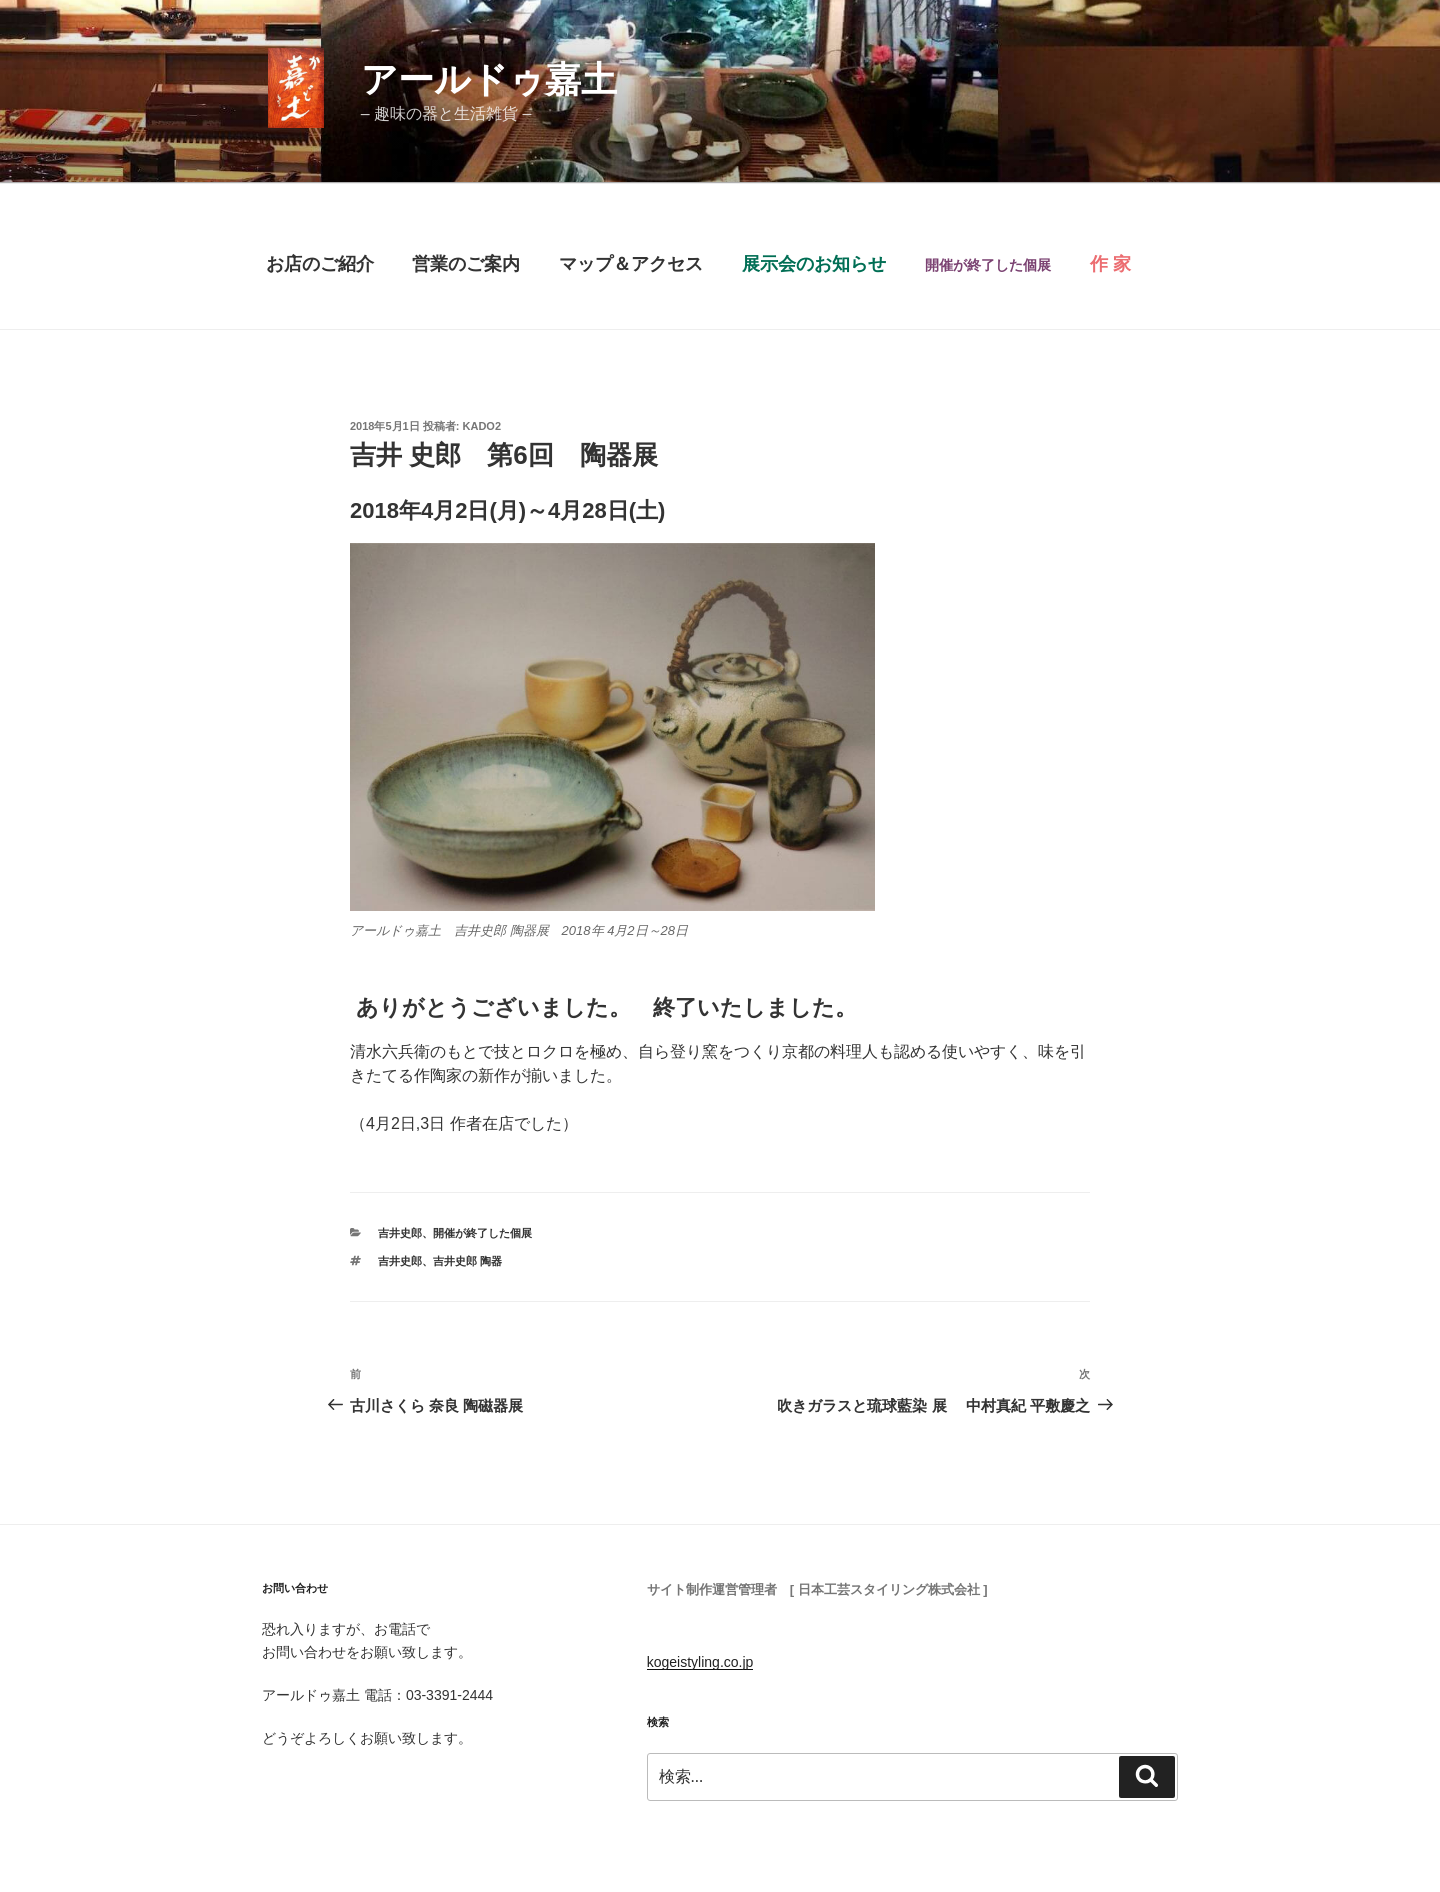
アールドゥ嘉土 (489, 79)
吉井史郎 (400, 1233)
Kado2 (482, 426)
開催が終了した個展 (482, 1233)
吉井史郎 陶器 (467, 1261)
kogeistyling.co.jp (700, 1662)
